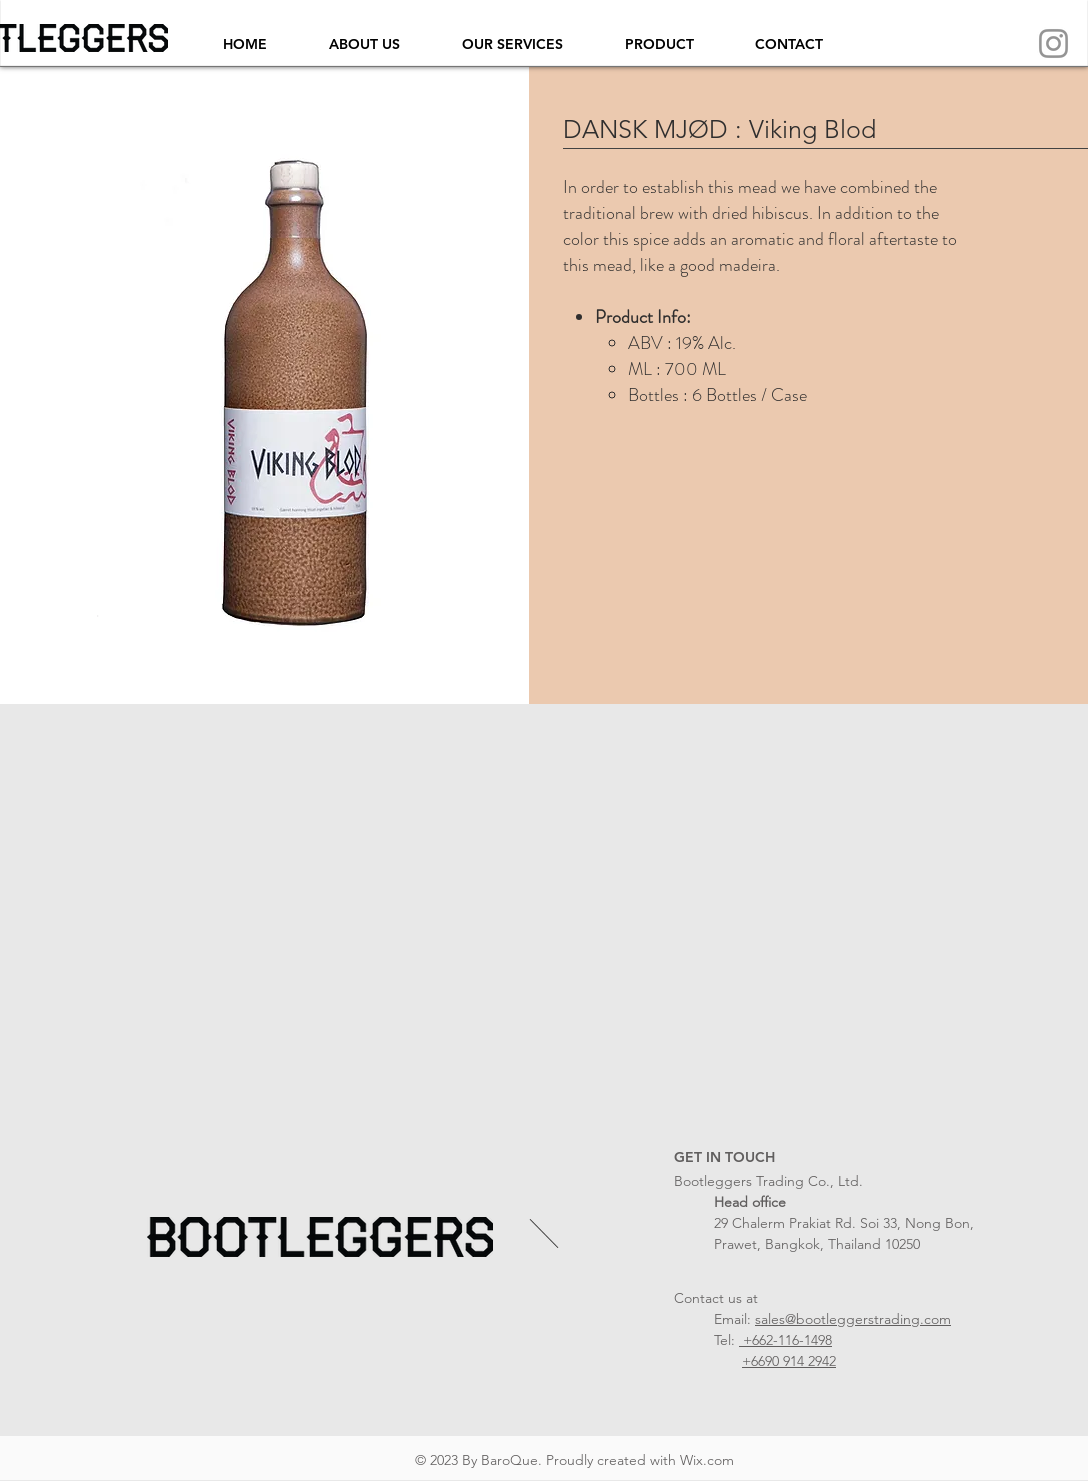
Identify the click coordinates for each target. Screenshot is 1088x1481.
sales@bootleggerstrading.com (853, 1319)
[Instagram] (1053, 43)
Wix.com (707, 1460)
